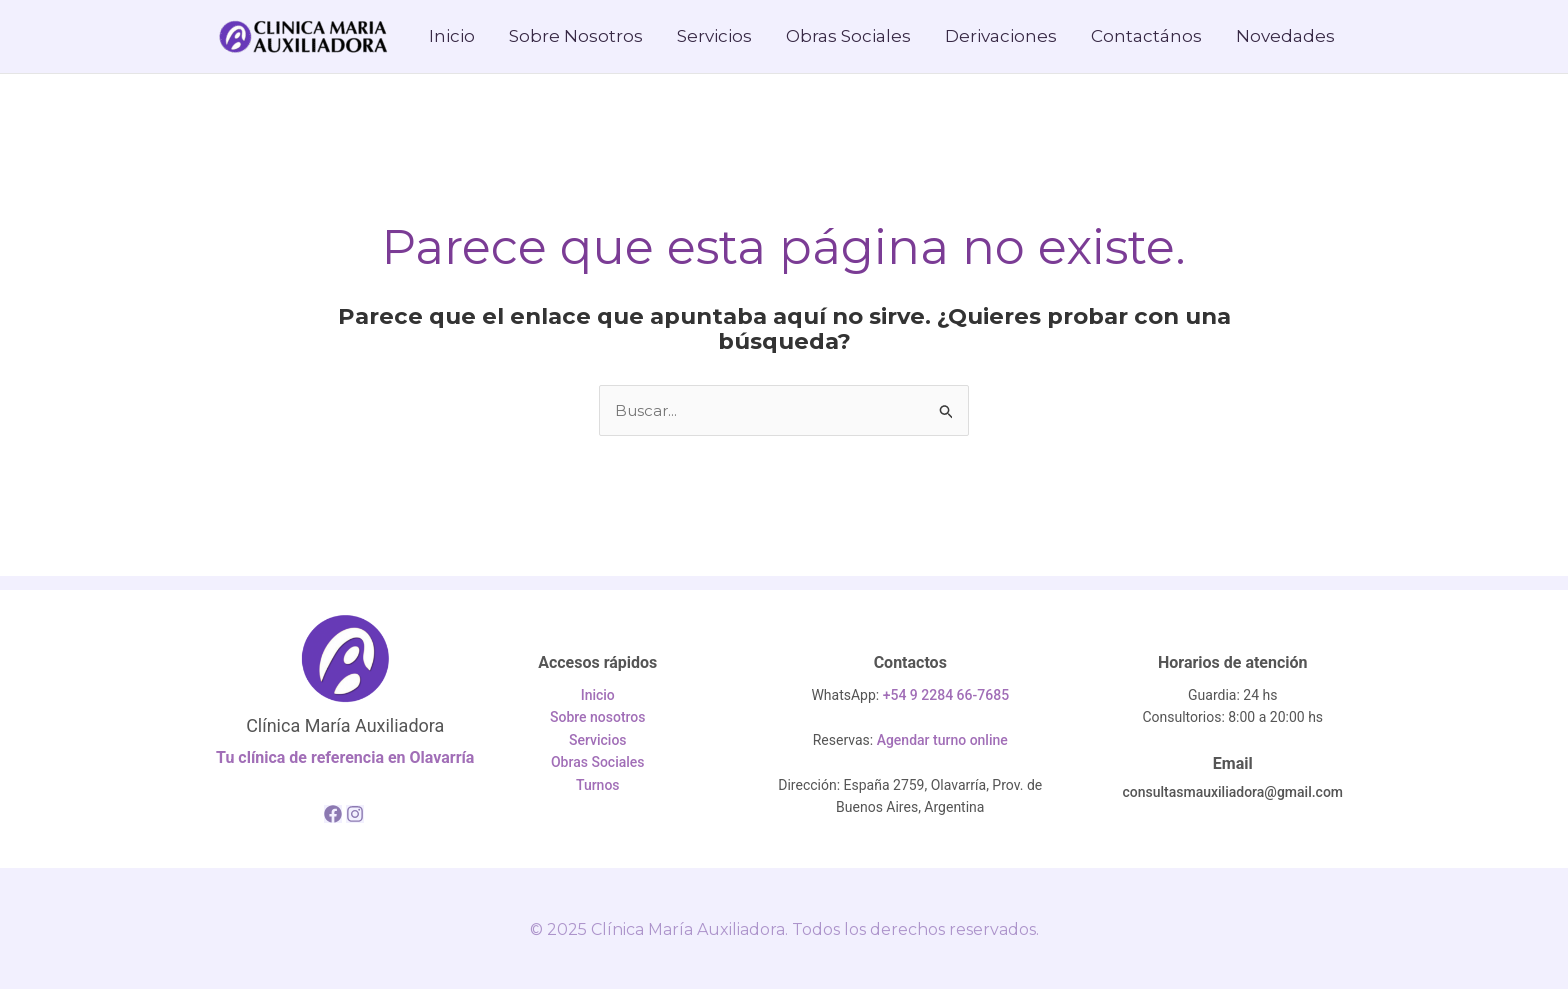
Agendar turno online (942, 740)
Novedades (1285, 36)
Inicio (452, 36)
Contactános (1146, 36)
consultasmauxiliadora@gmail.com (1232, 792)
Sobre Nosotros (576, 36)
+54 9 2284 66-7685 (946, 695)
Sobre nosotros (598, 717)
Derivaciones (1001, 36)
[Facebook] (333, 814)
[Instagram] (355, 814)
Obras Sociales (848, 36)
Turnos (598, 785)
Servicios (714, 36)
